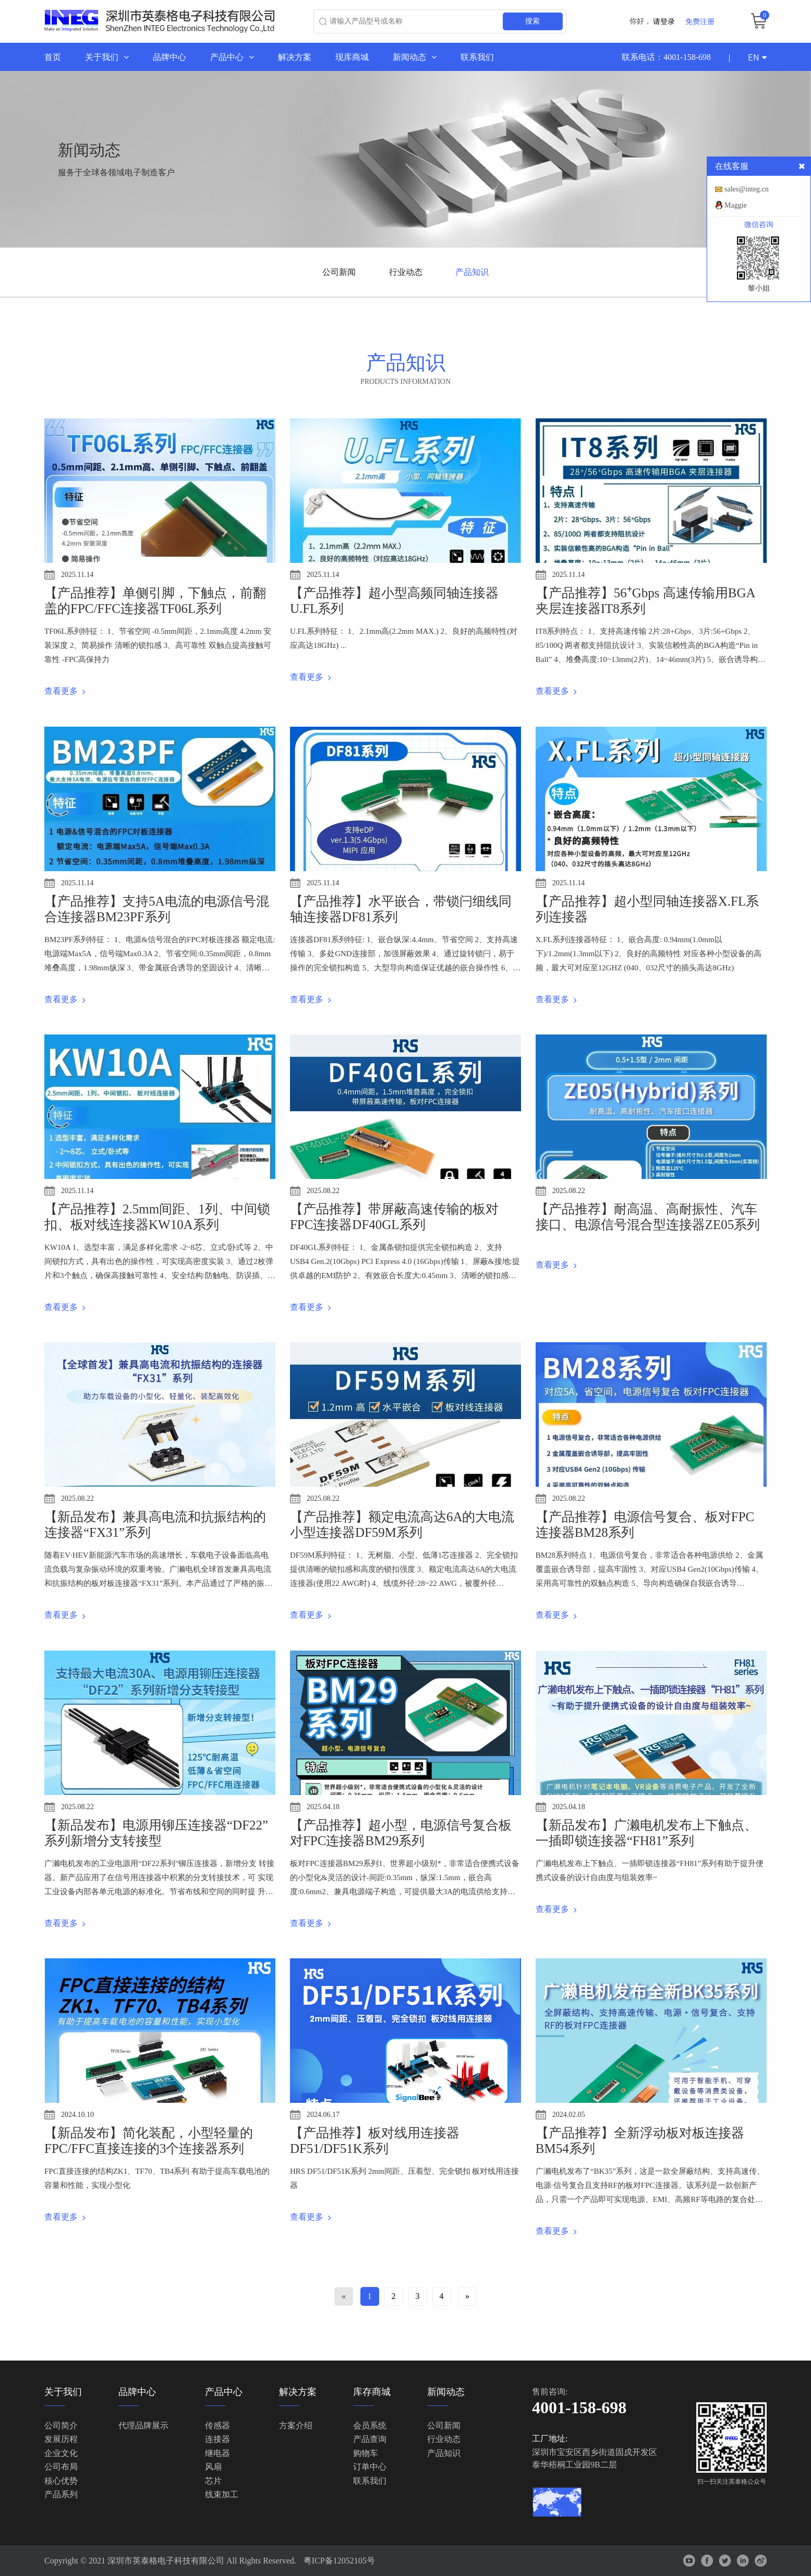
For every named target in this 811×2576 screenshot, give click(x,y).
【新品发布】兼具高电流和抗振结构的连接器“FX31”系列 (155, 1524)
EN (757, 57)
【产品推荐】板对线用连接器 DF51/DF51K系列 (374, 2141)
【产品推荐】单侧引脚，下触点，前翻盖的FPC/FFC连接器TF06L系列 (155, 601)
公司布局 (61, 2466)
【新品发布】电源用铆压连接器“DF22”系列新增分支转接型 (156, 1833)
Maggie (735, 205)
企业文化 (61, 2453)
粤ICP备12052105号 (339, 2560)
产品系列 (61, 2494)
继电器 (217, 2453)
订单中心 (369, 2466)
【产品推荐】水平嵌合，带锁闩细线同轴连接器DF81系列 (401, 909)
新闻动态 (415, 56)
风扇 (213, 2466)
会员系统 (369, 2425)
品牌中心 (169, 56)
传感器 (217, 2425)
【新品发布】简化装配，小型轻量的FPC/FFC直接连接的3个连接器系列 (148, 2141)
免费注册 (700, 21)
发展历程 (61, 2439)
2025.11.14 (77, 575)
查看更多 (65, 691)
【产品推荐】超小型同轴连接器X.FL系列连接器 (647, 909)
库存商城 (372, 2392)
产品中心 (232, 56)
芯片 (213, 2480)
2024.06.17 (323, 2114)
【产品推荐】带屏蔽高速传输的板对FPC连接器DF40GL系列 (394, 1217)
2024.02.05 (568, 2114)
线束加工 (221, 2494)
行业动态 (405, 272)
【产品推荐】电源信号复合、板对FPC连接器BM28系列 (645, 1524)
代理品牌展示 (143, 2425)
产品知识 (472, 272)
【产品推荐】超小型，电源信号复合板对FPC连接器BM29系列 (401, 1833)
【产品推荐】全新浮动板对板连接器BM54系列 (640, 2141)
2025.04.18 (323, 1807)
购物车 (365, 2453)
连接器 (217, 2439)
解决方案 (294, 56)
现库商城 (352, 56)
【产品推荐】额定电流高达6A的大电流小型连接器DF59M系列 (402, 1524)
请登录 (664, 21)
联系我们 (477, 56)
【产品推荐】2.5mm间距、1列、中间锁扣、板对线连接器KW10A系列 (157, 1217)
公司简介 (61, 2425)
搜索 (532, 21)
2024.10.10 (77, 2114)
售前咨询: (549, 2391)
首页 (52, 56)
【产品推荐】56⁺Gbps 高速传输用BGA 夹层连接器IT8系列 (645, 601)
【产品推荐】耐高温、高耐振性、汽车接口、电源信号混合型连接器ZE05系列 (648, 1217)
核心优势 (61, 2480)
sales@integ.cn (746, 189)
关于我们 (107, 56)
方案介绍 (295, 2425)
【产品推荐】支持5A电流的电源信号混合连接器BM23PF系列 (156, 909)
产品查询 (369, 2439)
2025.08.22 (323, 1191)
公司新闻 (339, 272)
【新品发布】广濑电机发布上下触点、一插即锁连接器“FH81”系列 (646, 1833)
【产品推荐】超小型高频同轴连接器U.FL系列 (394, 601)
